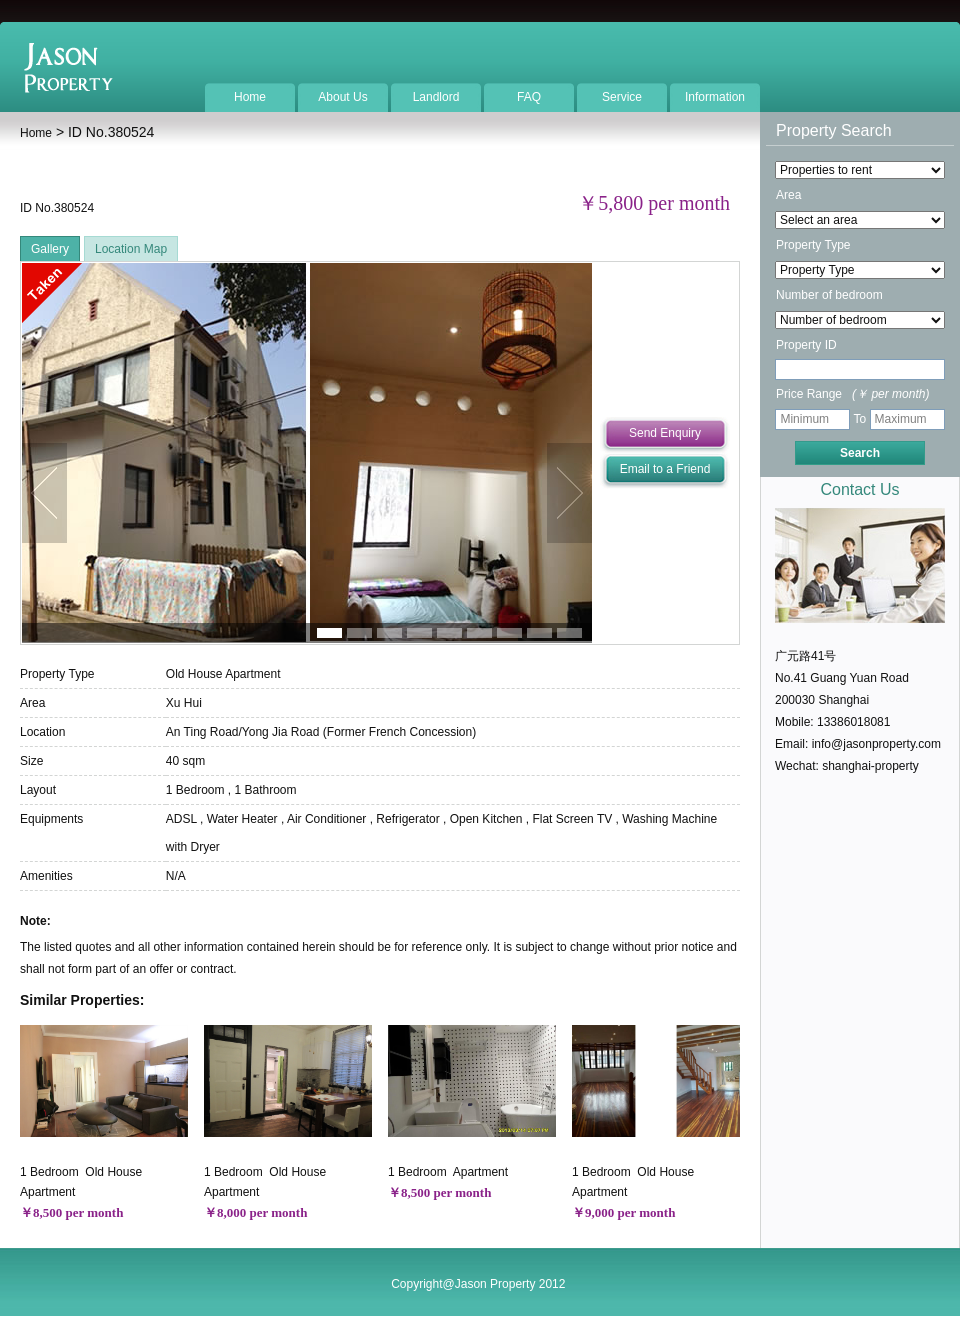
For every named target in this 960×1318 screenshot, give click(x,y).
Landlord (436, 97)
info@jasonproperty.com (876, 744)
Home (250, 97)
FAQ (529, 97)
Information (715, 97)
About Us (342, 97)
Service (622, 97)
